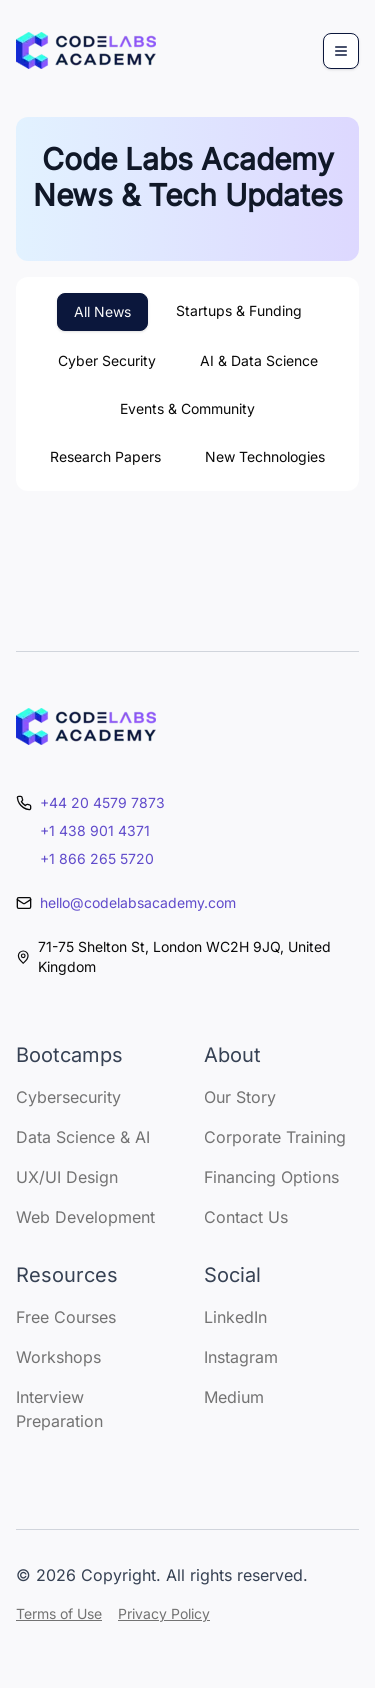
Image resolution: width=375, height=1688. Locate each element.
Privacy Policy (164, 1613)
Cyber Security (107, 360)
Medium (234, 1397)
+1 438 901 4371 (95, 830)
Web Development (85, 1217)
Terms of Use (59, 1613)
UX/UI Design (67, 1177)
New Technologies (265, 456)
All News (102, 311)
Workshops (58, 1357)
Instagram (241, 1357)
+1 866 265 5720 (97, 858)
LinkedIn (235, 1317)
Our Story (240, 1097)
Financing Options (271, 1177)
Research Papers (105, 456)
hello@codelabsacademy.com (138, 902)
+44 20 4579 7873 (102, 802)
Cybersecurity (68, 1097)
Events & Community (187, 408)
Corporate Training (275, 1137)
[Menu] (341, 51)
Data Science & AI (83, 1137)
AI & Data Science (259, 360)
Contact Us (246, 1217)
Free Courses (66, 1317)
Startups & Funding (239, 310)
